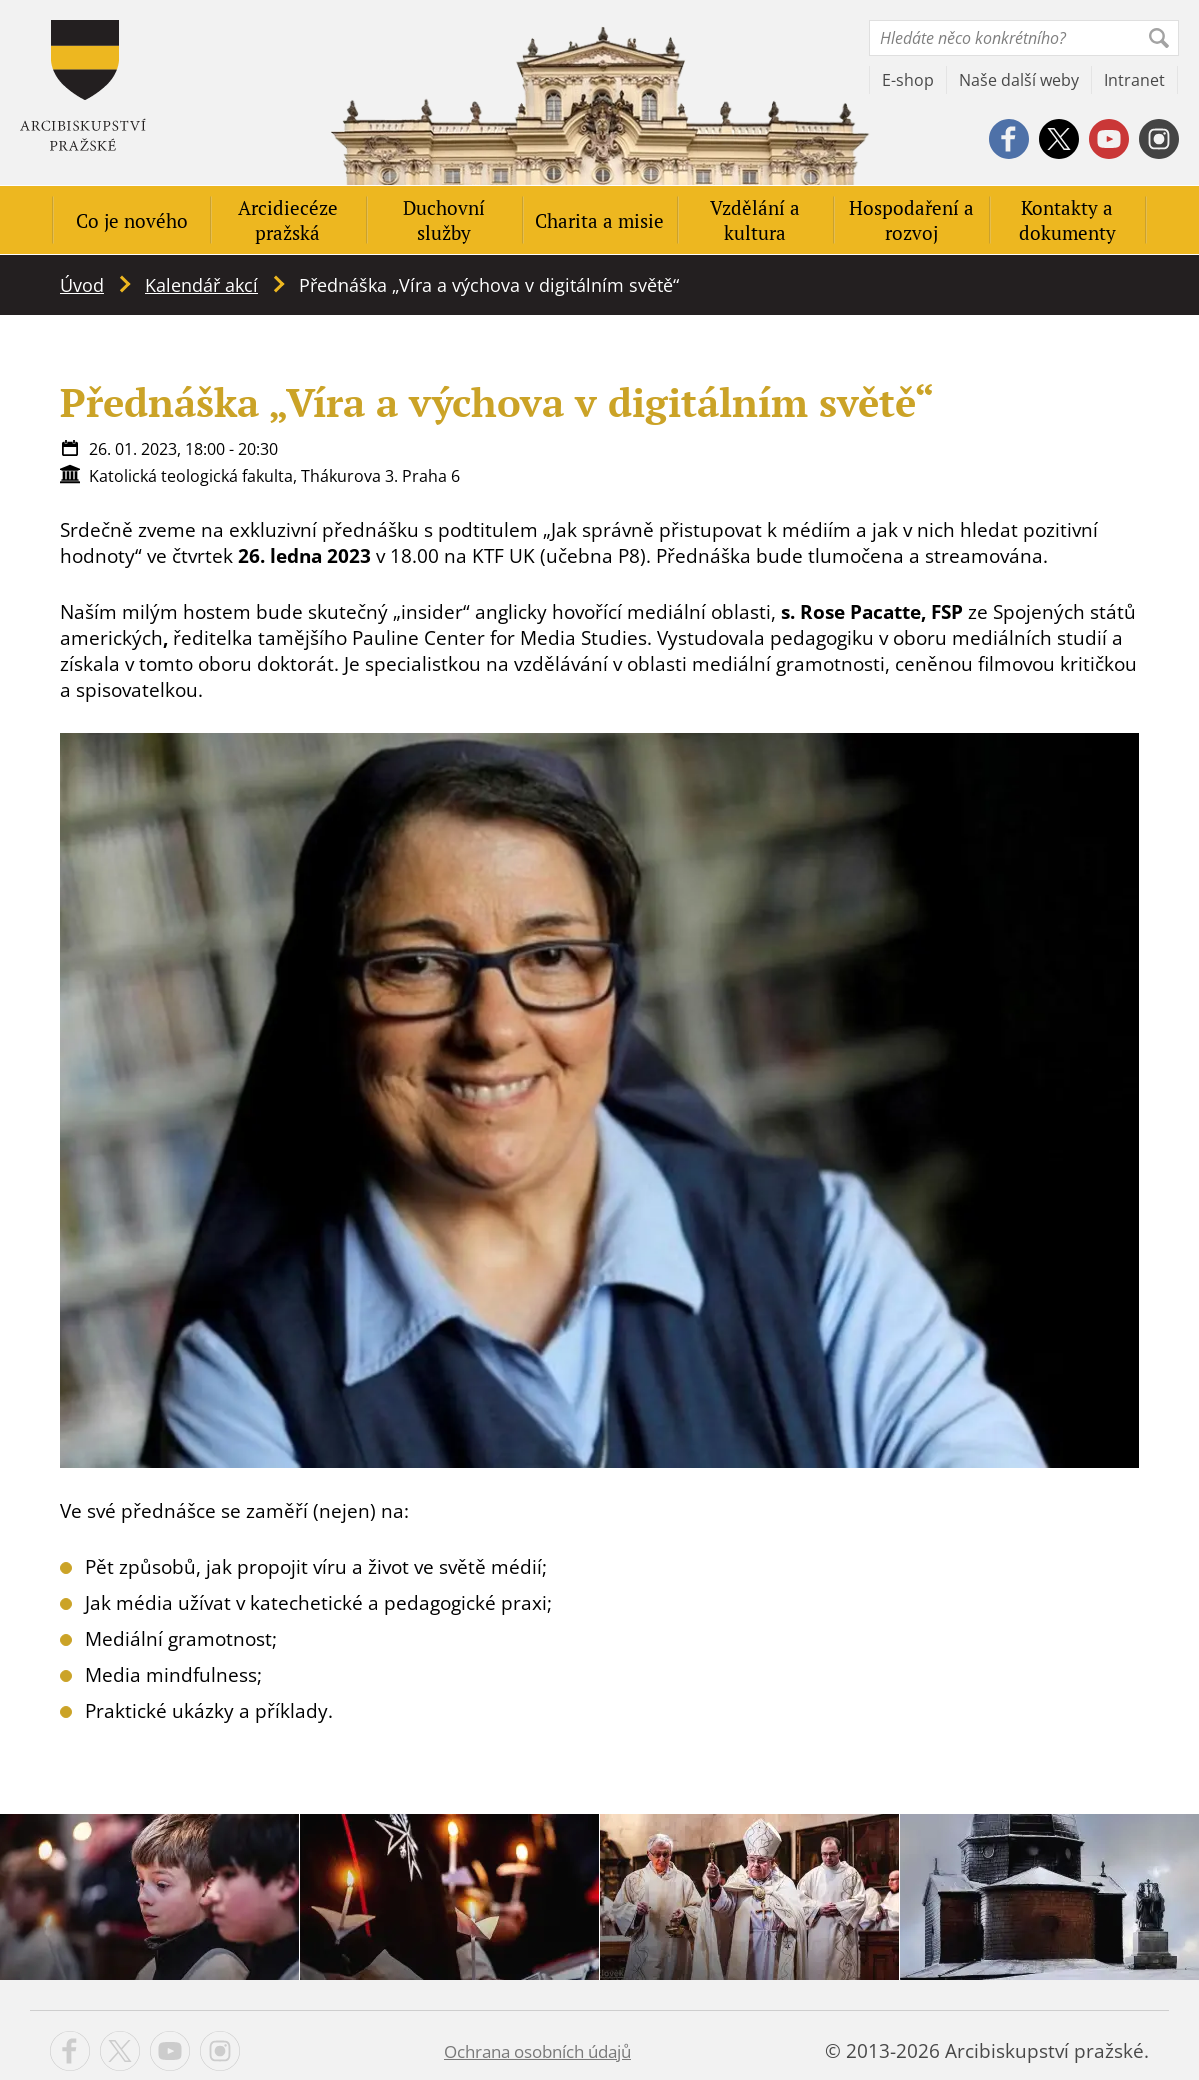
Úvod (82, 285)
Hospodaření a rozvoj (911, 220)
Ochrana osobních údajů (537, 2051)
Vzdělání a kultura (755, 220)
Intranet (1134, 80)
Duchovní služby (444, 220)
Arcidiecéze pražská (288, 220)
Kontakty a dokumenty (1067, 220)
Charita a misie (599, 220)
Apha (83, 85)
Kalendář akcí (201, 285)
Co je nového (132, 220)
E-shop (908, 80)
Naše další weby (1019, 80)
